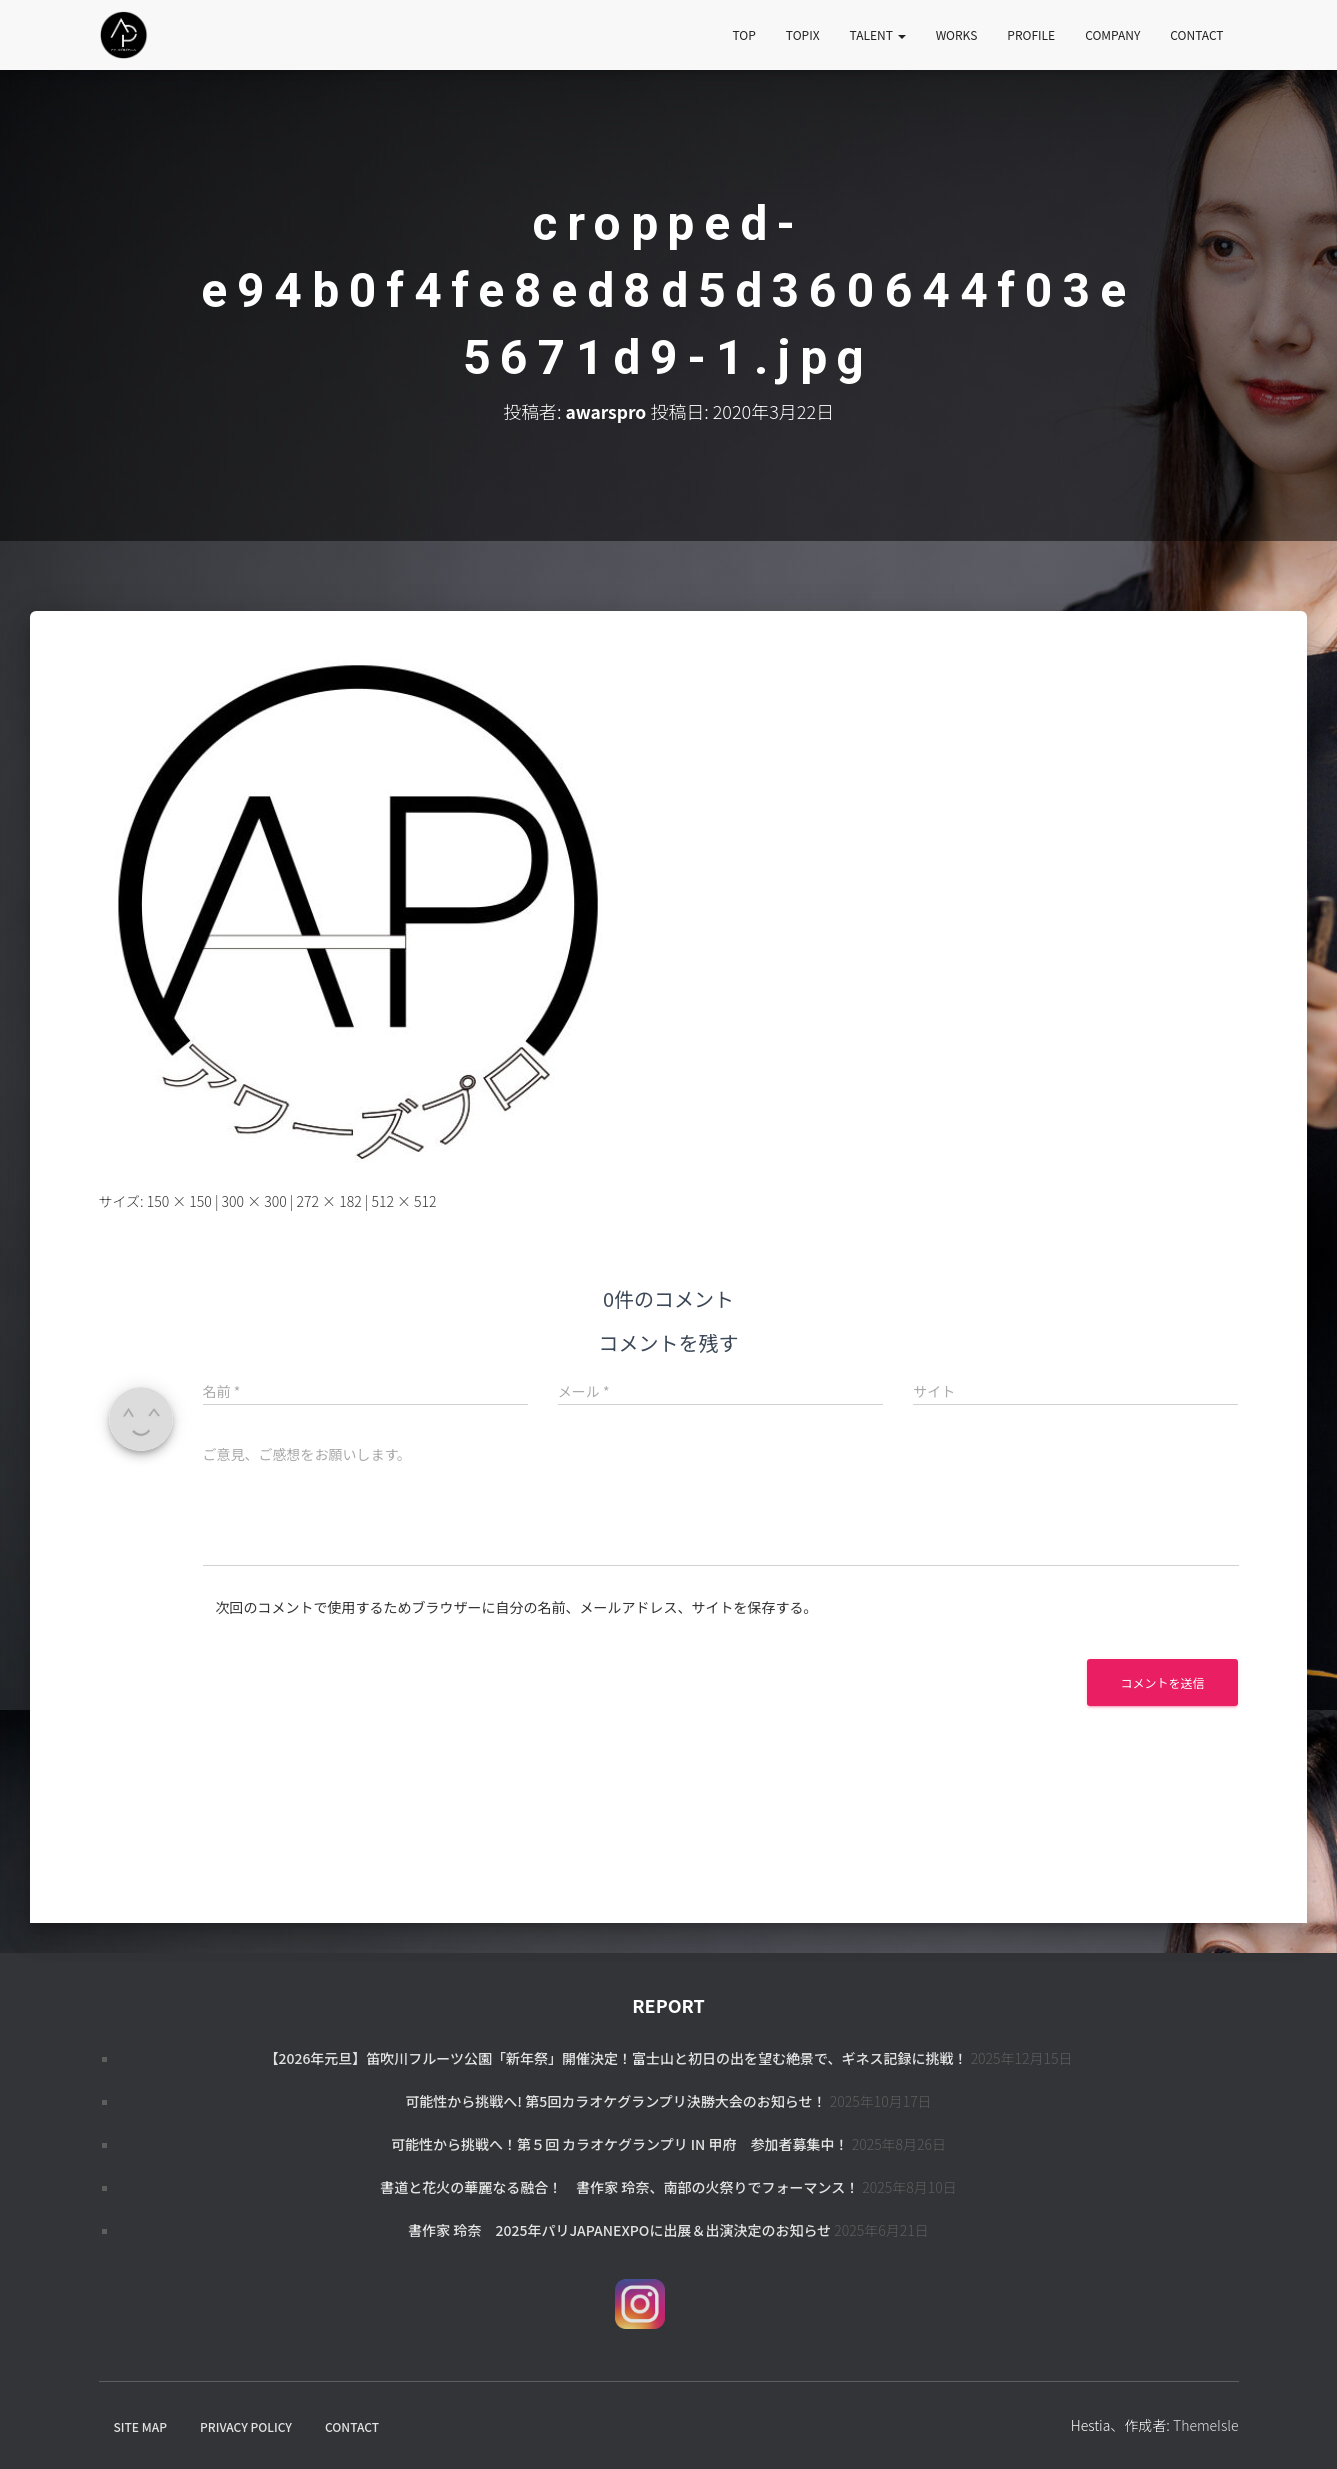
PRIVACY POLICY (246, 2426)
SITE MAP (140, 2426)
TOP (744, 34)
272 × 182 (329, 1201)
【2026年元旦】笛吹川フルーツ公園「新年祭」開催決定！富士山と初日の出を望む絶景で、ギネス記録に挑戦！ (615, 2058)
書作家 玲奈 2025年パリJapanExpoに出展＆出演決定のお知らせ (619, 2230)
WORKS (957, 34)
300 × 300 (254, 1201)
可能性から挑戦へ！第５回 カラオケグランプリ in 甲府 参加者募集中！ (620, 2144)
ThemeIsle (1206, 2425)
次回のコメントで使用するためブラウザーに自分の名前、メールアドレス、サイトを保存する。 (517, 1607)
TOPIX (803, 34)
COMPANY (1112, 34)
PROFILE (1031, 34)
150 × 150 (179, 1201)
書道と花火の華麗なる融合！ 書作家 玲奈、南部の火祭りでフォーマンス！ (619, 2187)
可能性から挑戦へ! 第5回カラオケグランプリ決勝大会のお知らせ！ (615, 2101)
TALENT (878, 34)
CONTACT (1196, 34)
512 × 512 (403, 1201)
